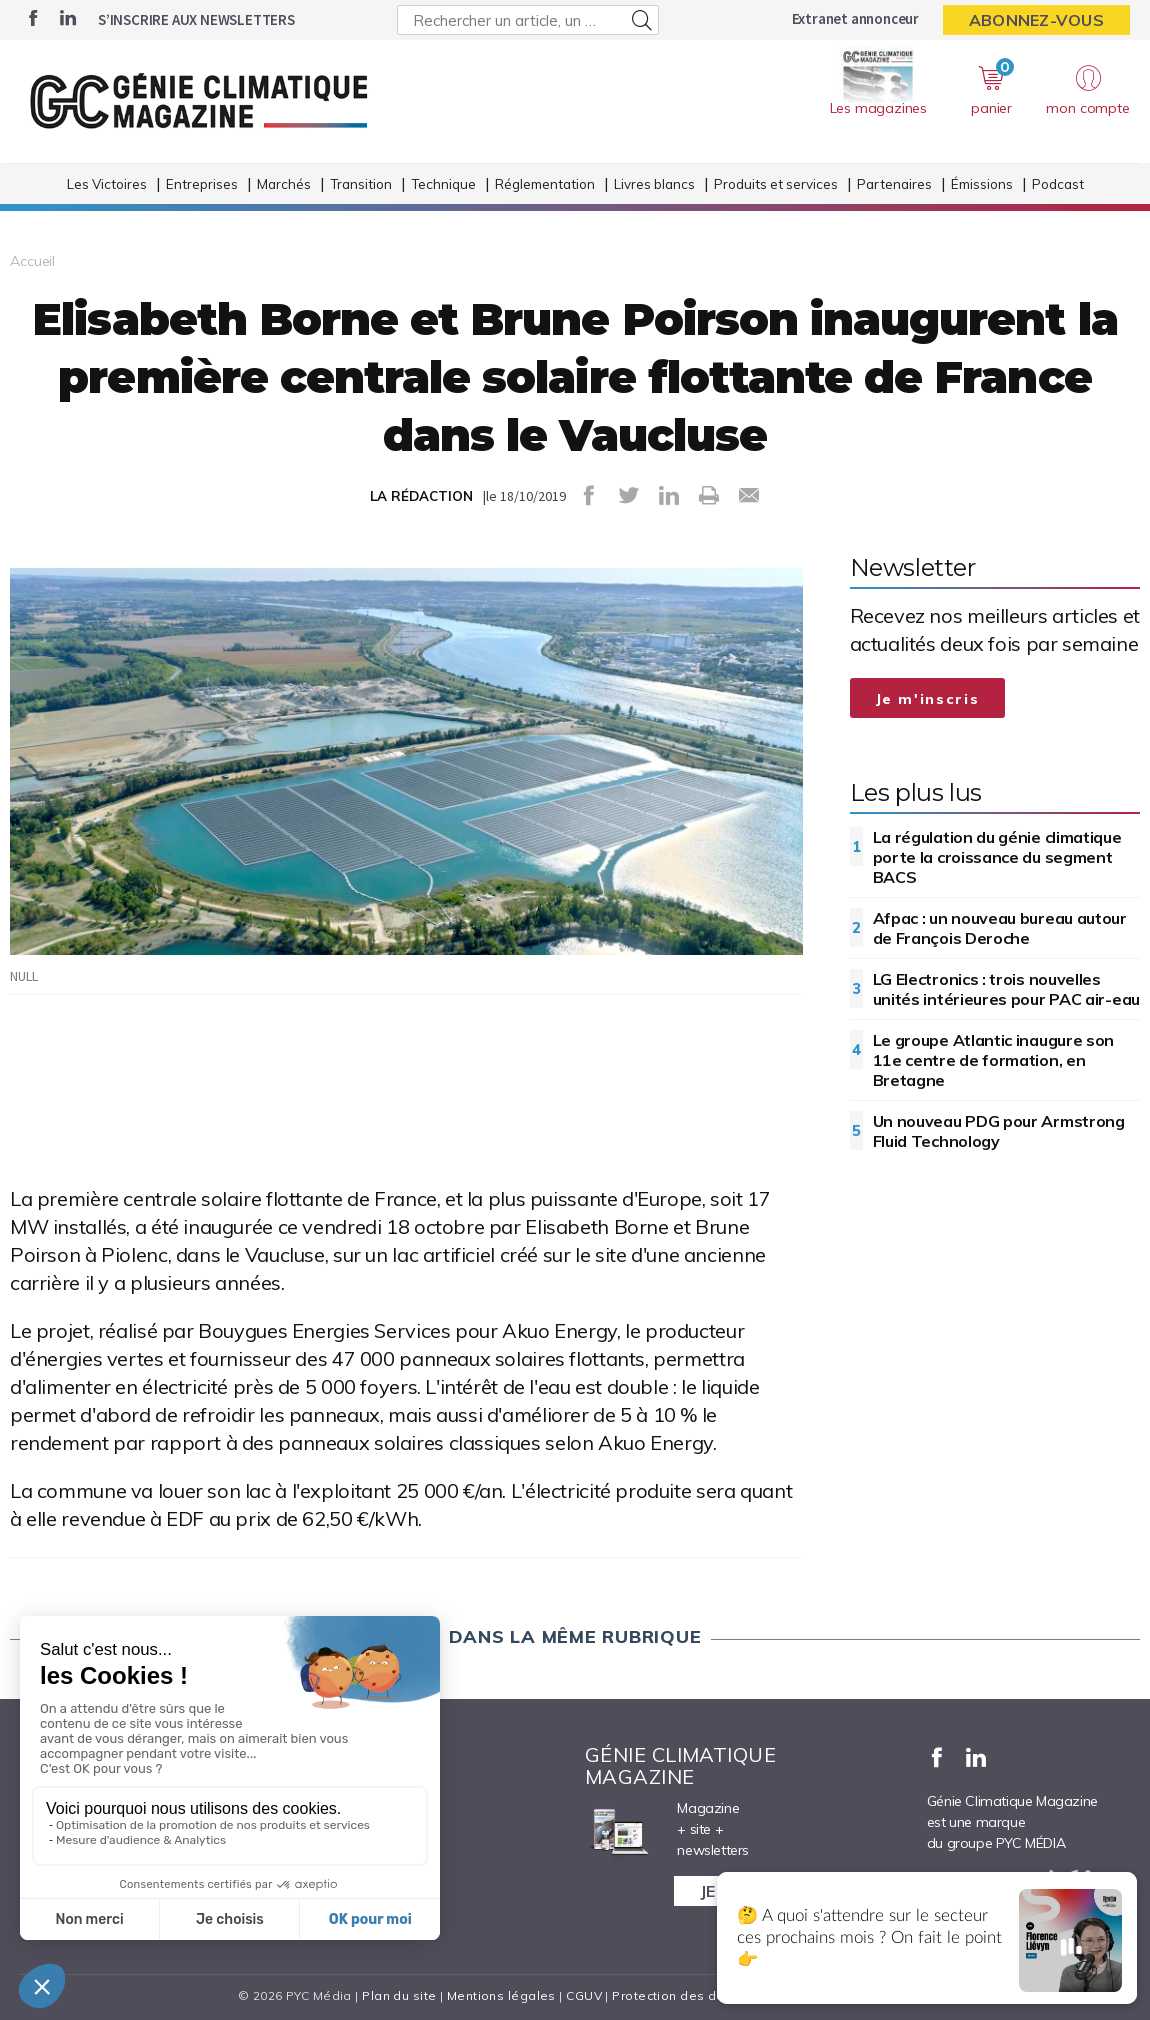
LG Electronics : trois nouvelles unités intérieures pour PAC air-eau (1007, 989)
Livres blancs (654, 184)
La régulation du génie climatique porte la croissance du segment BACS (997, 857)
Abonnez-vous (1036, 20)
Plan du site (399, 1995)
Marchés (284, 184)
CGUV (584, 1995)
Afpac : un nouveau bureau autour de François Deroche (1000, 928)
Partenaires (894, 184)
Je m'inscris (928, 699)
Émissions (982, 184)
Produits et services (776, 184)
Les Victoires (107, 184)
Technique (443, 184)
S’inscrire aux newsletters (196, 19)
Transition (361, 184)
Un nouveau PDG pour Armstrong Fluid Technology (999, 1131)
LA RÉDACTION (421, 496)
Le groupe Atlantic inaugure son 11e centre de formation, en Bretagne (994, 1060)
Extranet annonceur (855, 18)
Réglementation (545, 184)
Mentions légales (501, 1995)
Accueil (32, 261)
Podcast (1058, 184)
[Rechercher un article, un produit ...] (528, 20)
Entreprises (202, 184)
